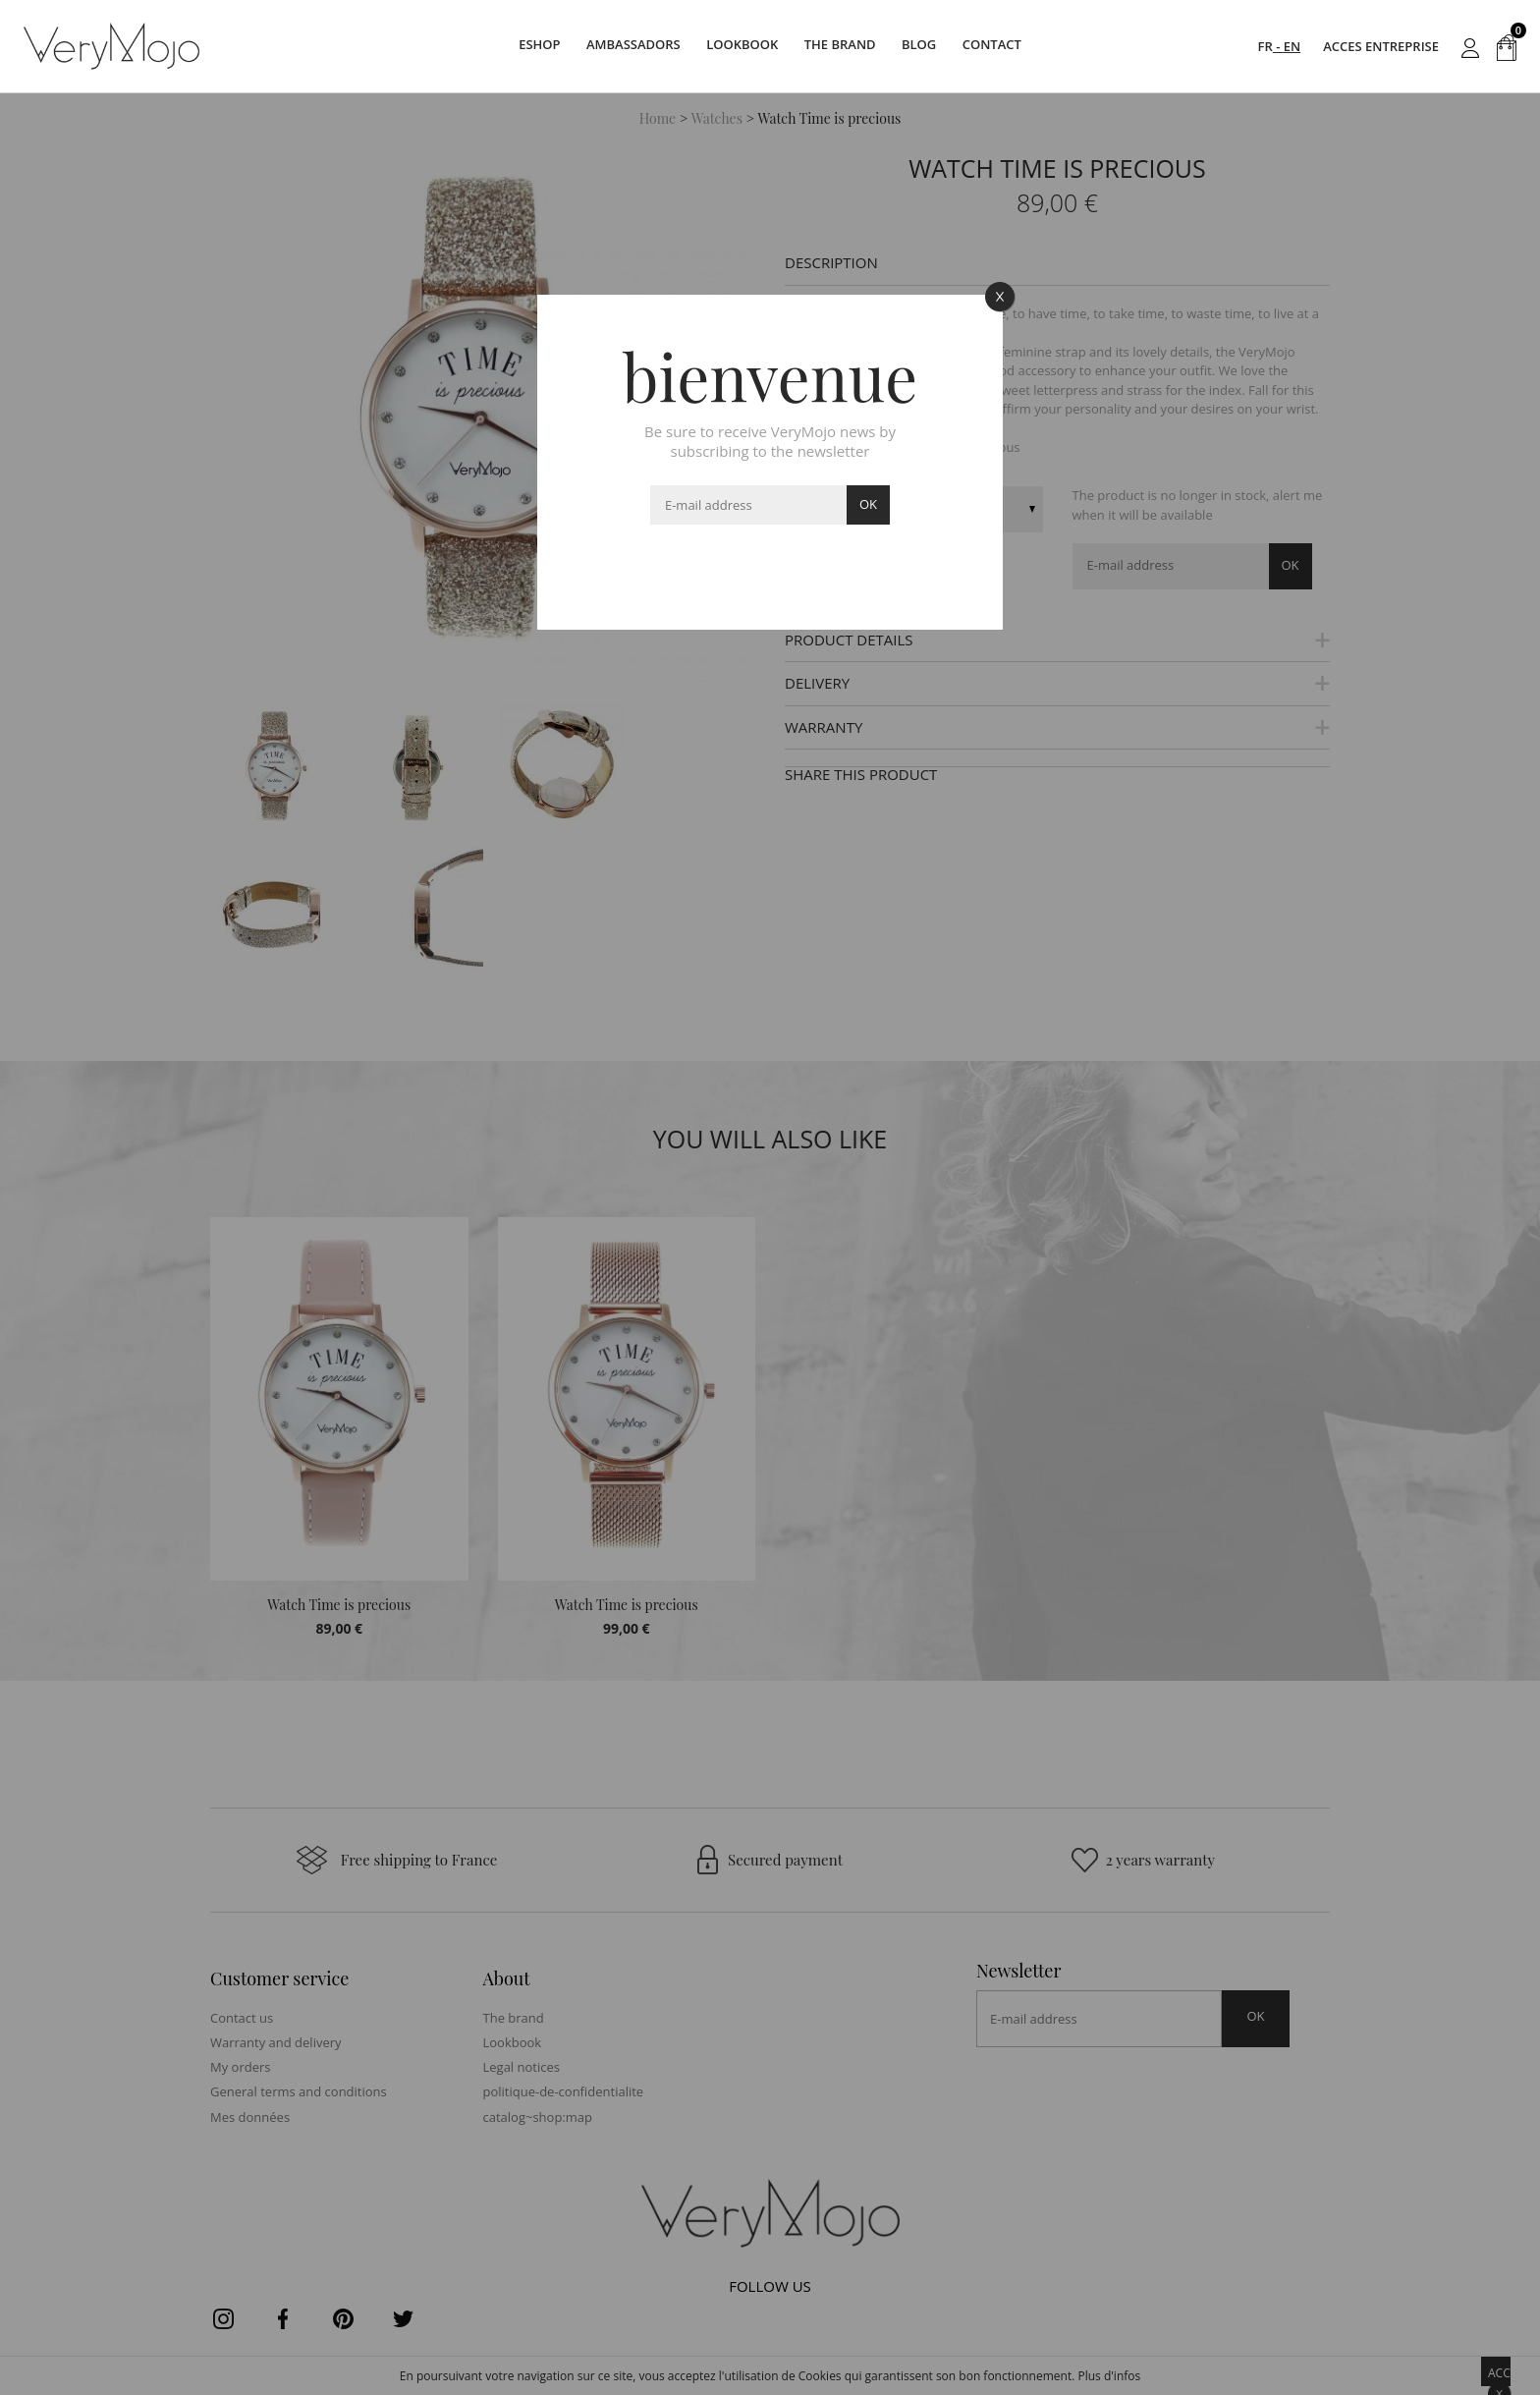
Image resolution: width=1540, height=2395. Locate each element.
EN (1292, 46)
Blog (932, 46)
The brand (845, 46)
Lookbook (737, 46)
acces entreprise (1381, 46)
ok (868, 504)
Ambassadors (619, 46)
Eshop (515, 46)
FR (1265, 46)
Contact (1015, 46)
